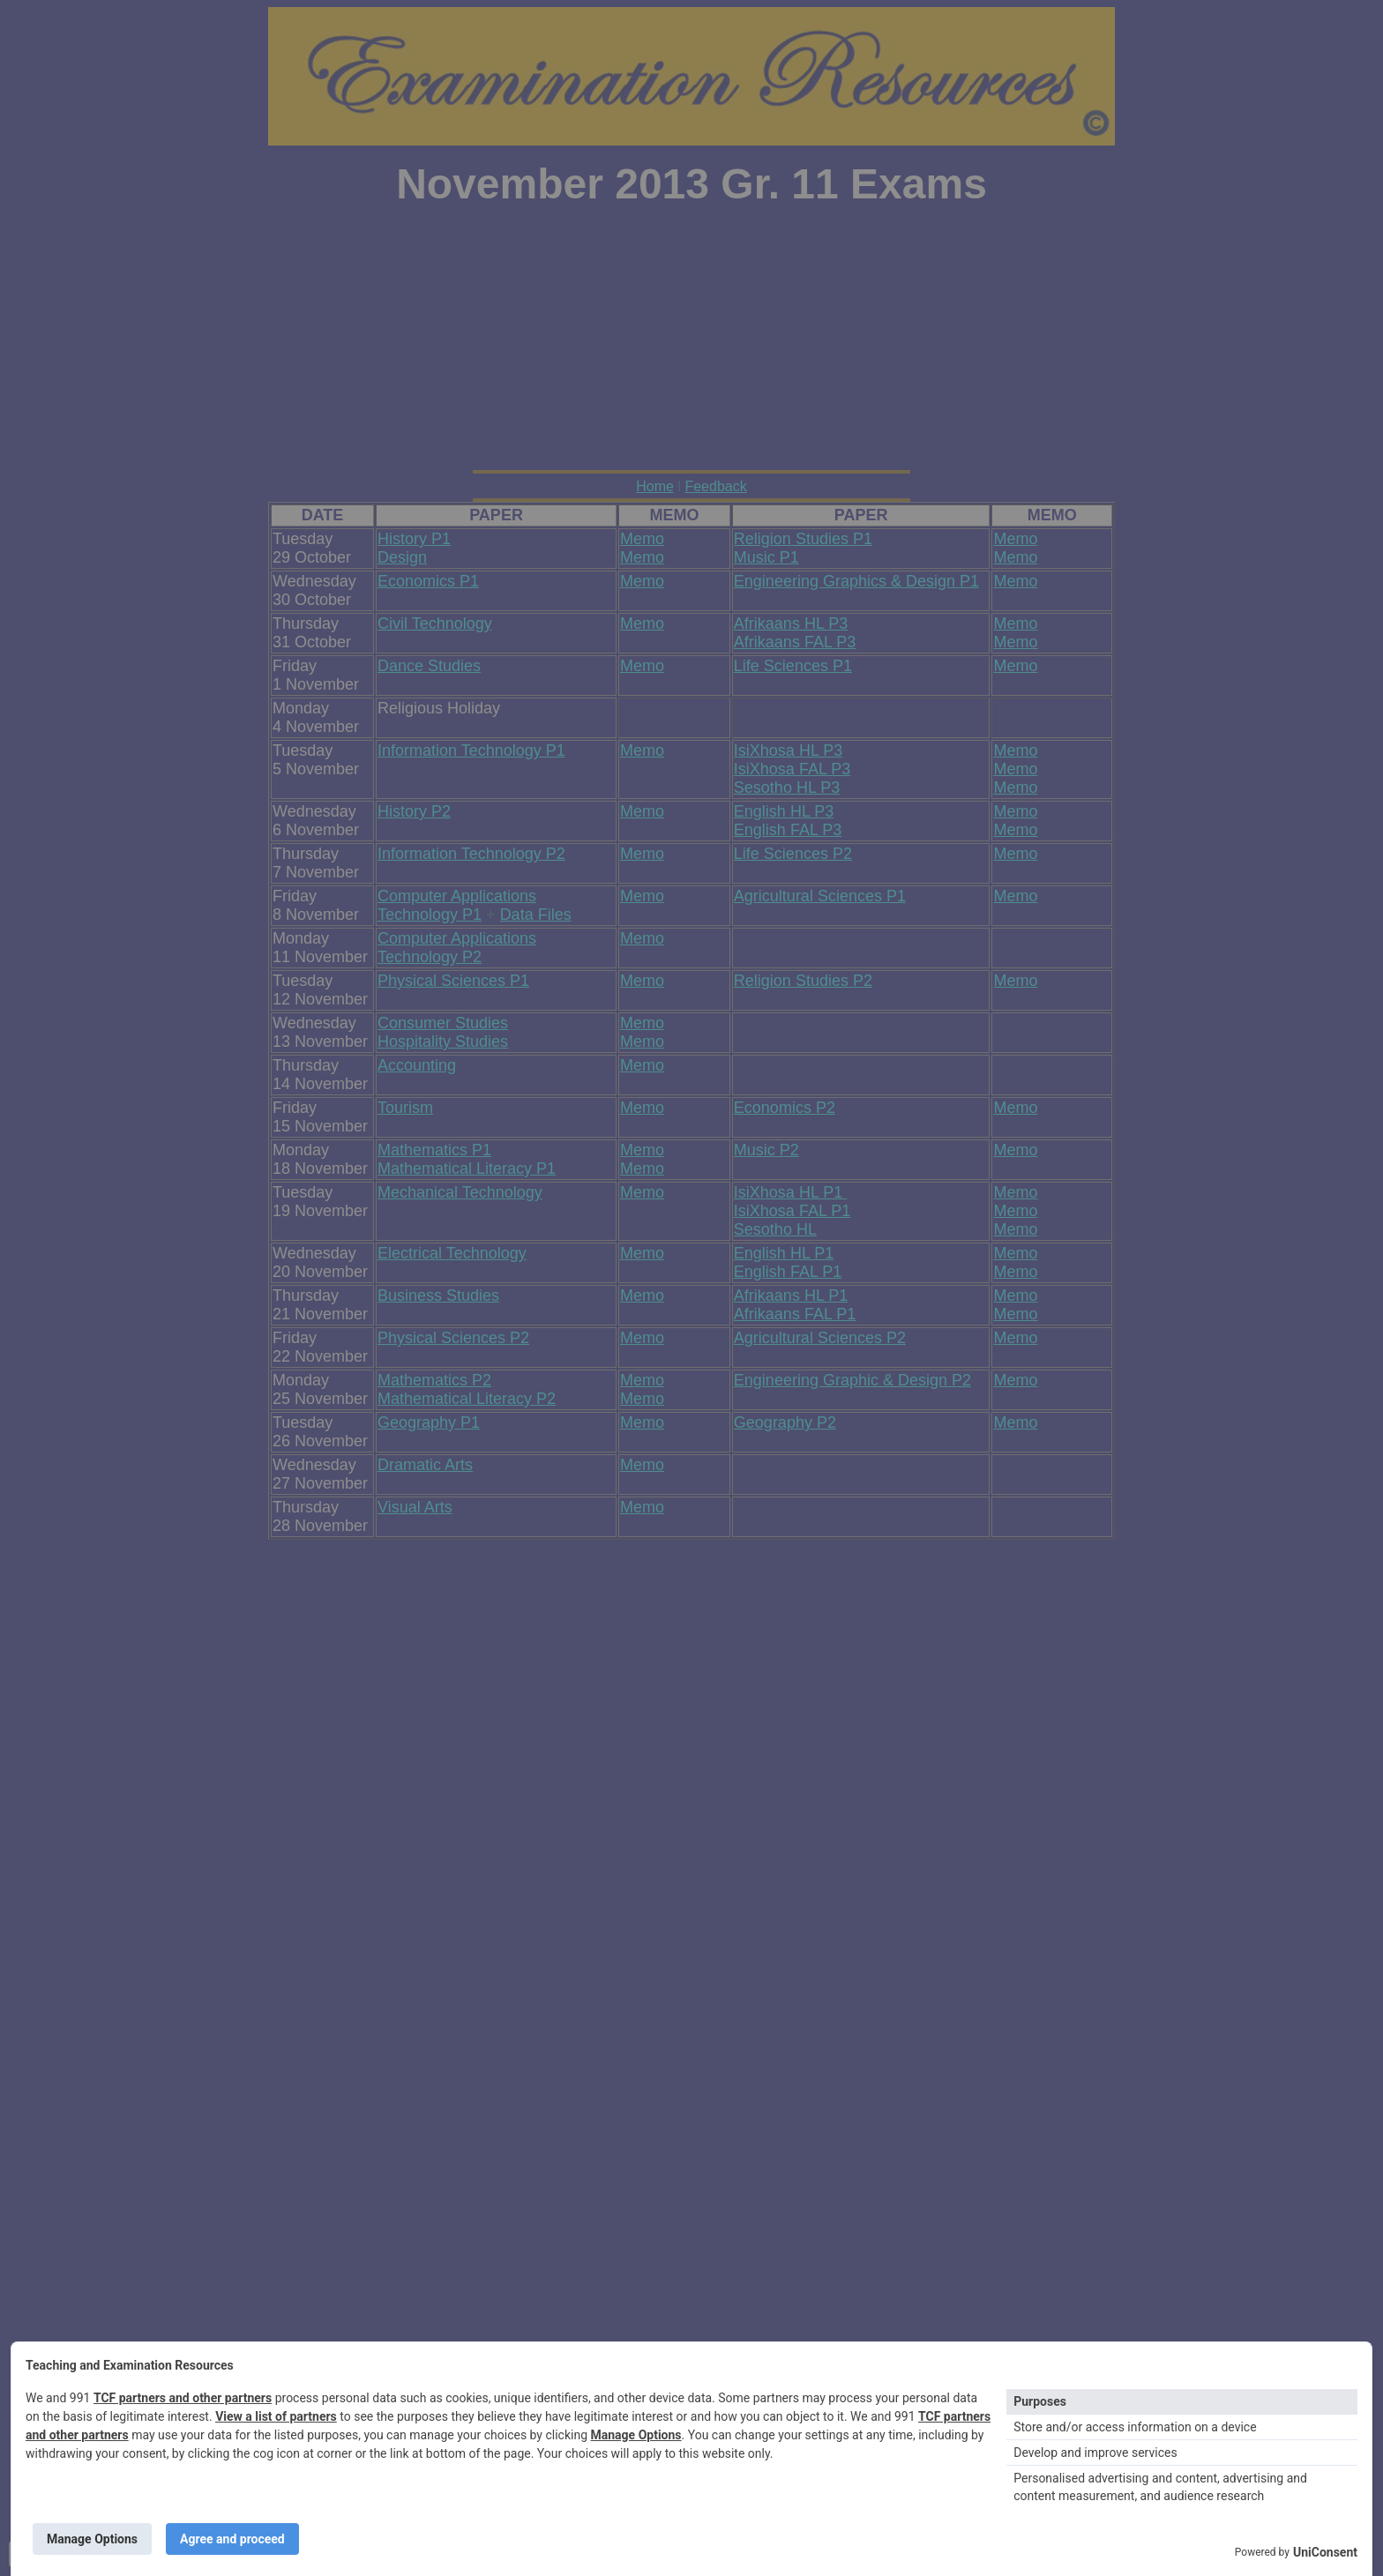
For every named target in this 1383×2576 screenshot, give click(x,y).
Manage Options (636, 2435)
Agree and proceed (232, 2539)
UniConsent (1325, 2552)
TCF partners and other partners (182, 2398)
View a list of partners (276, 2416)
